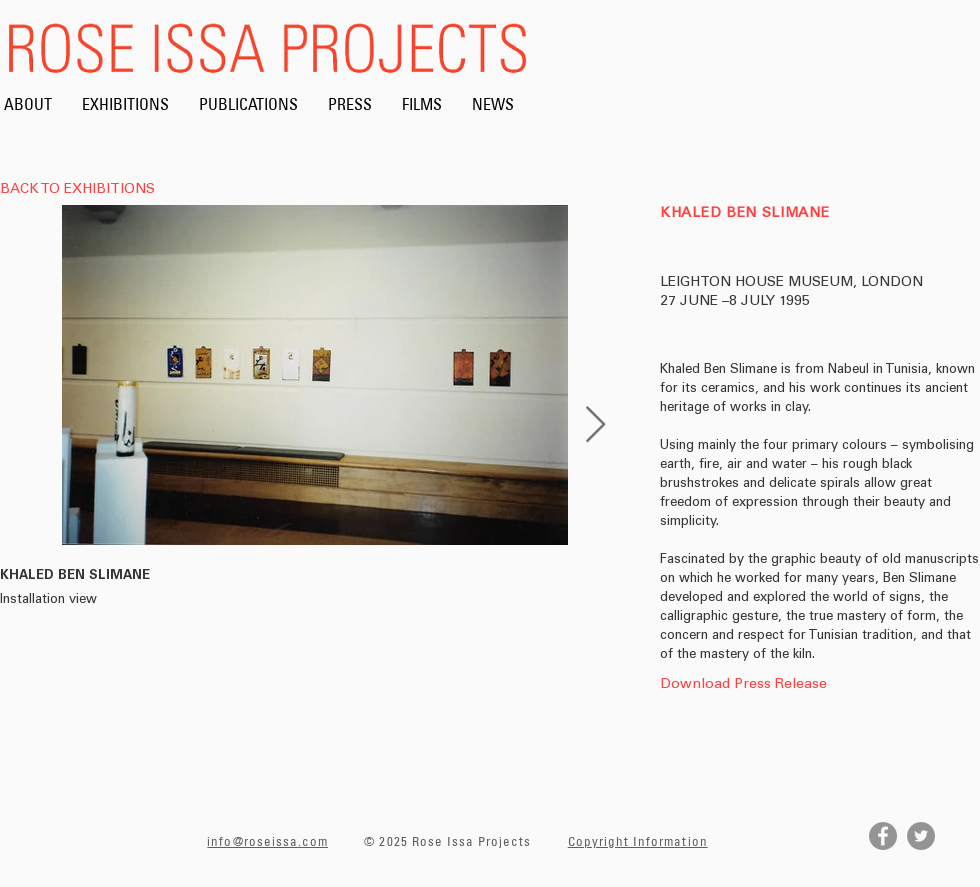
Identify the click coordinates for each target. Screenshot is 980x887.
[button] (740, 708)
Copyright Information (638, 841)
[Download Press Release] (743, 685)
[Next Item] (595, 425)
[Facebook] (883, 836)
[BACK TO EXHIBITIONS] (83, 191)
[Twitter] (921, 836)
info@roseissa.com (267, 841)
